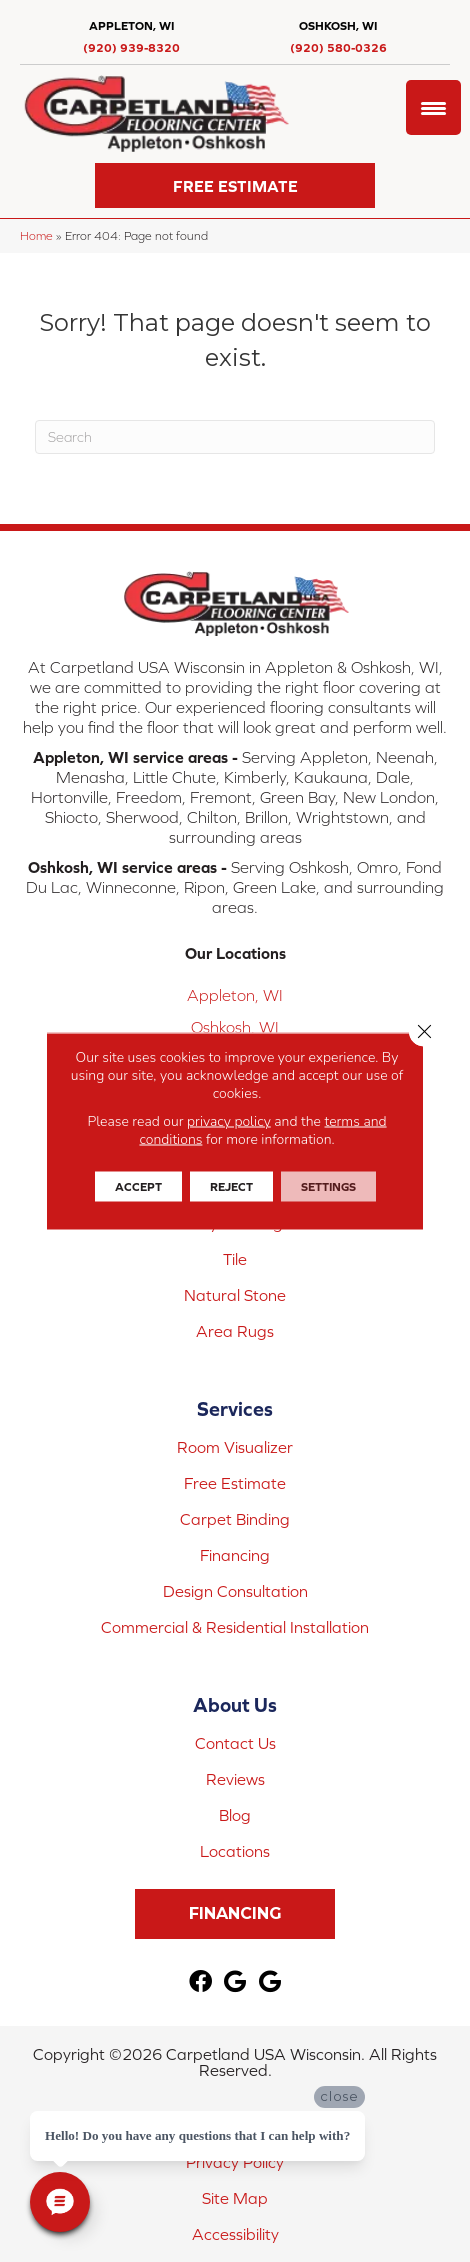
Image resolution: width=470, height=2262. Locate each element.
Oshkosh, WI (235, 1027)
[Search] (235, 437)
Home (36, 235)
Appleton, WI (235, 995)
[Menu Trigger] (433, 107)
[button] (235, 185)
